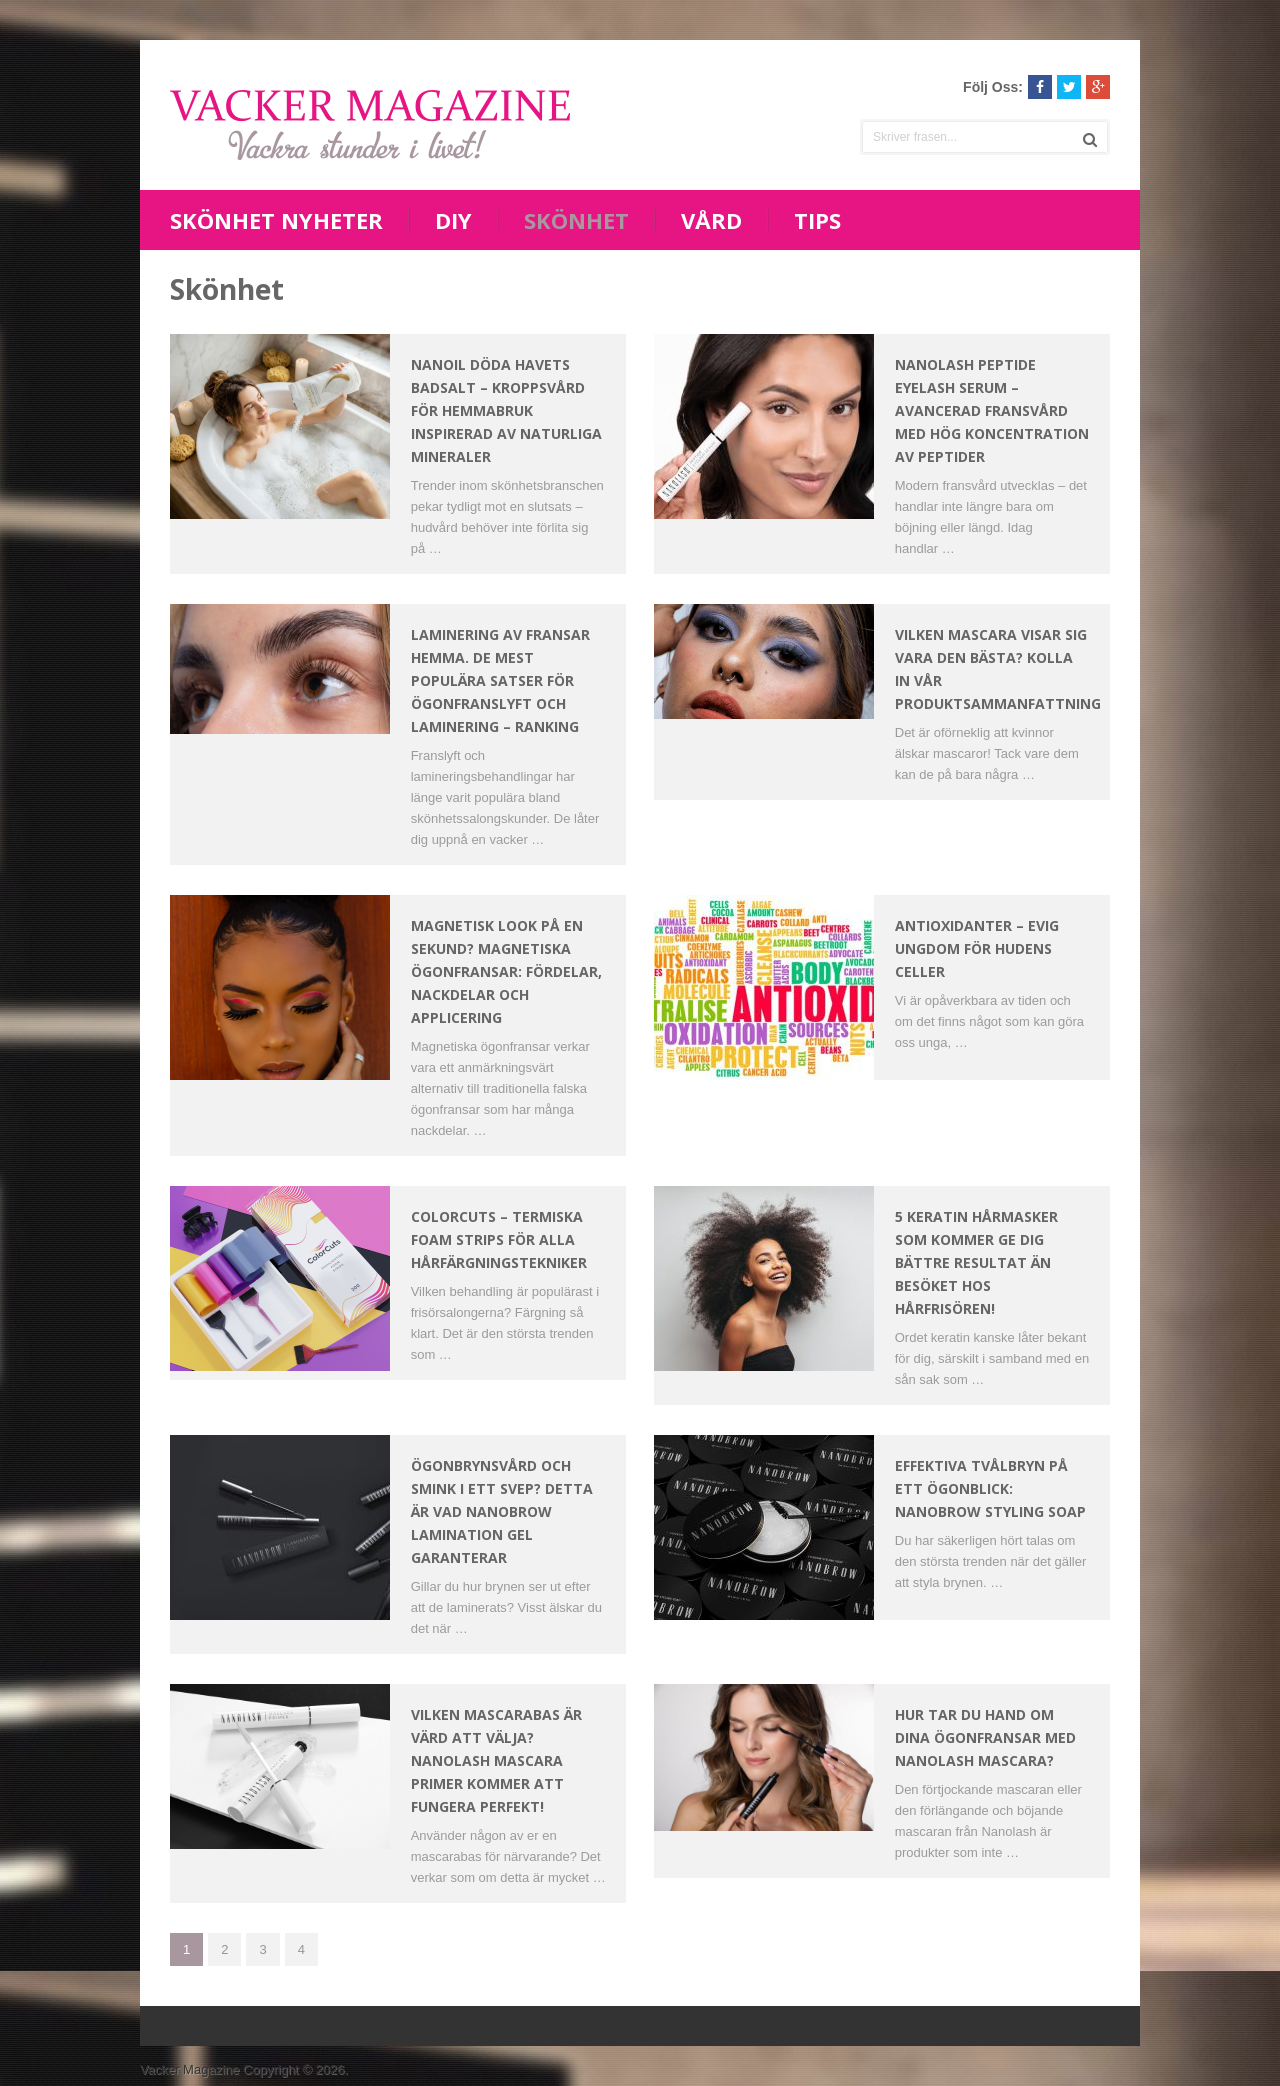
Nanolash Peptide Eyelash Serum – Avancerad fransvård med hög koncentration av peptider (992, 410)
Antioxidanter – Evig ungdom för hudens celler (977, 948)
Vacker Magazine (189, 2069)
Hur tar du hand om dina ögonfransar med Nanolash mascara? (985, 1737)
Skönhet (576, 220)
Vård (711, 220)
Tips (817, 220)
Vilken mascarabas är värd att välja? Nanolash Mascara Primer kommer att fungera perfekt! (496, 1760)
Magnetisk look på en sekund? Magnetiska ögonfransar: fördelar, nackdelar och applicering (506, 971)
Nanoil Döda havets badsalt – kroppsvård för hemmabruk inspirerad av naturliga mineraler (506, 410)
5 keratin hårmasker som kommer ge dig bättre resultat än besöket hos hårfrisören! (976, 1262)
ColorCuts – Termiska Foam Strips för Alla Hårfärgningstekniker (499, 1239)
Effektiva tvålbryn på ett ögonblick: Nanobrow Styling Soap (990, 1488)
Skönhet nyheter (276, 220)
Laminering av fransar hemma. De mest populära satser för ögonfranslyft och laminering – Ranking (500, 680)
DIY (453, 220)
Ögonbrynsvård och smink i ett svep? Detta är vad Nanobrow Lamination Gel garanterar (502, 1511)
